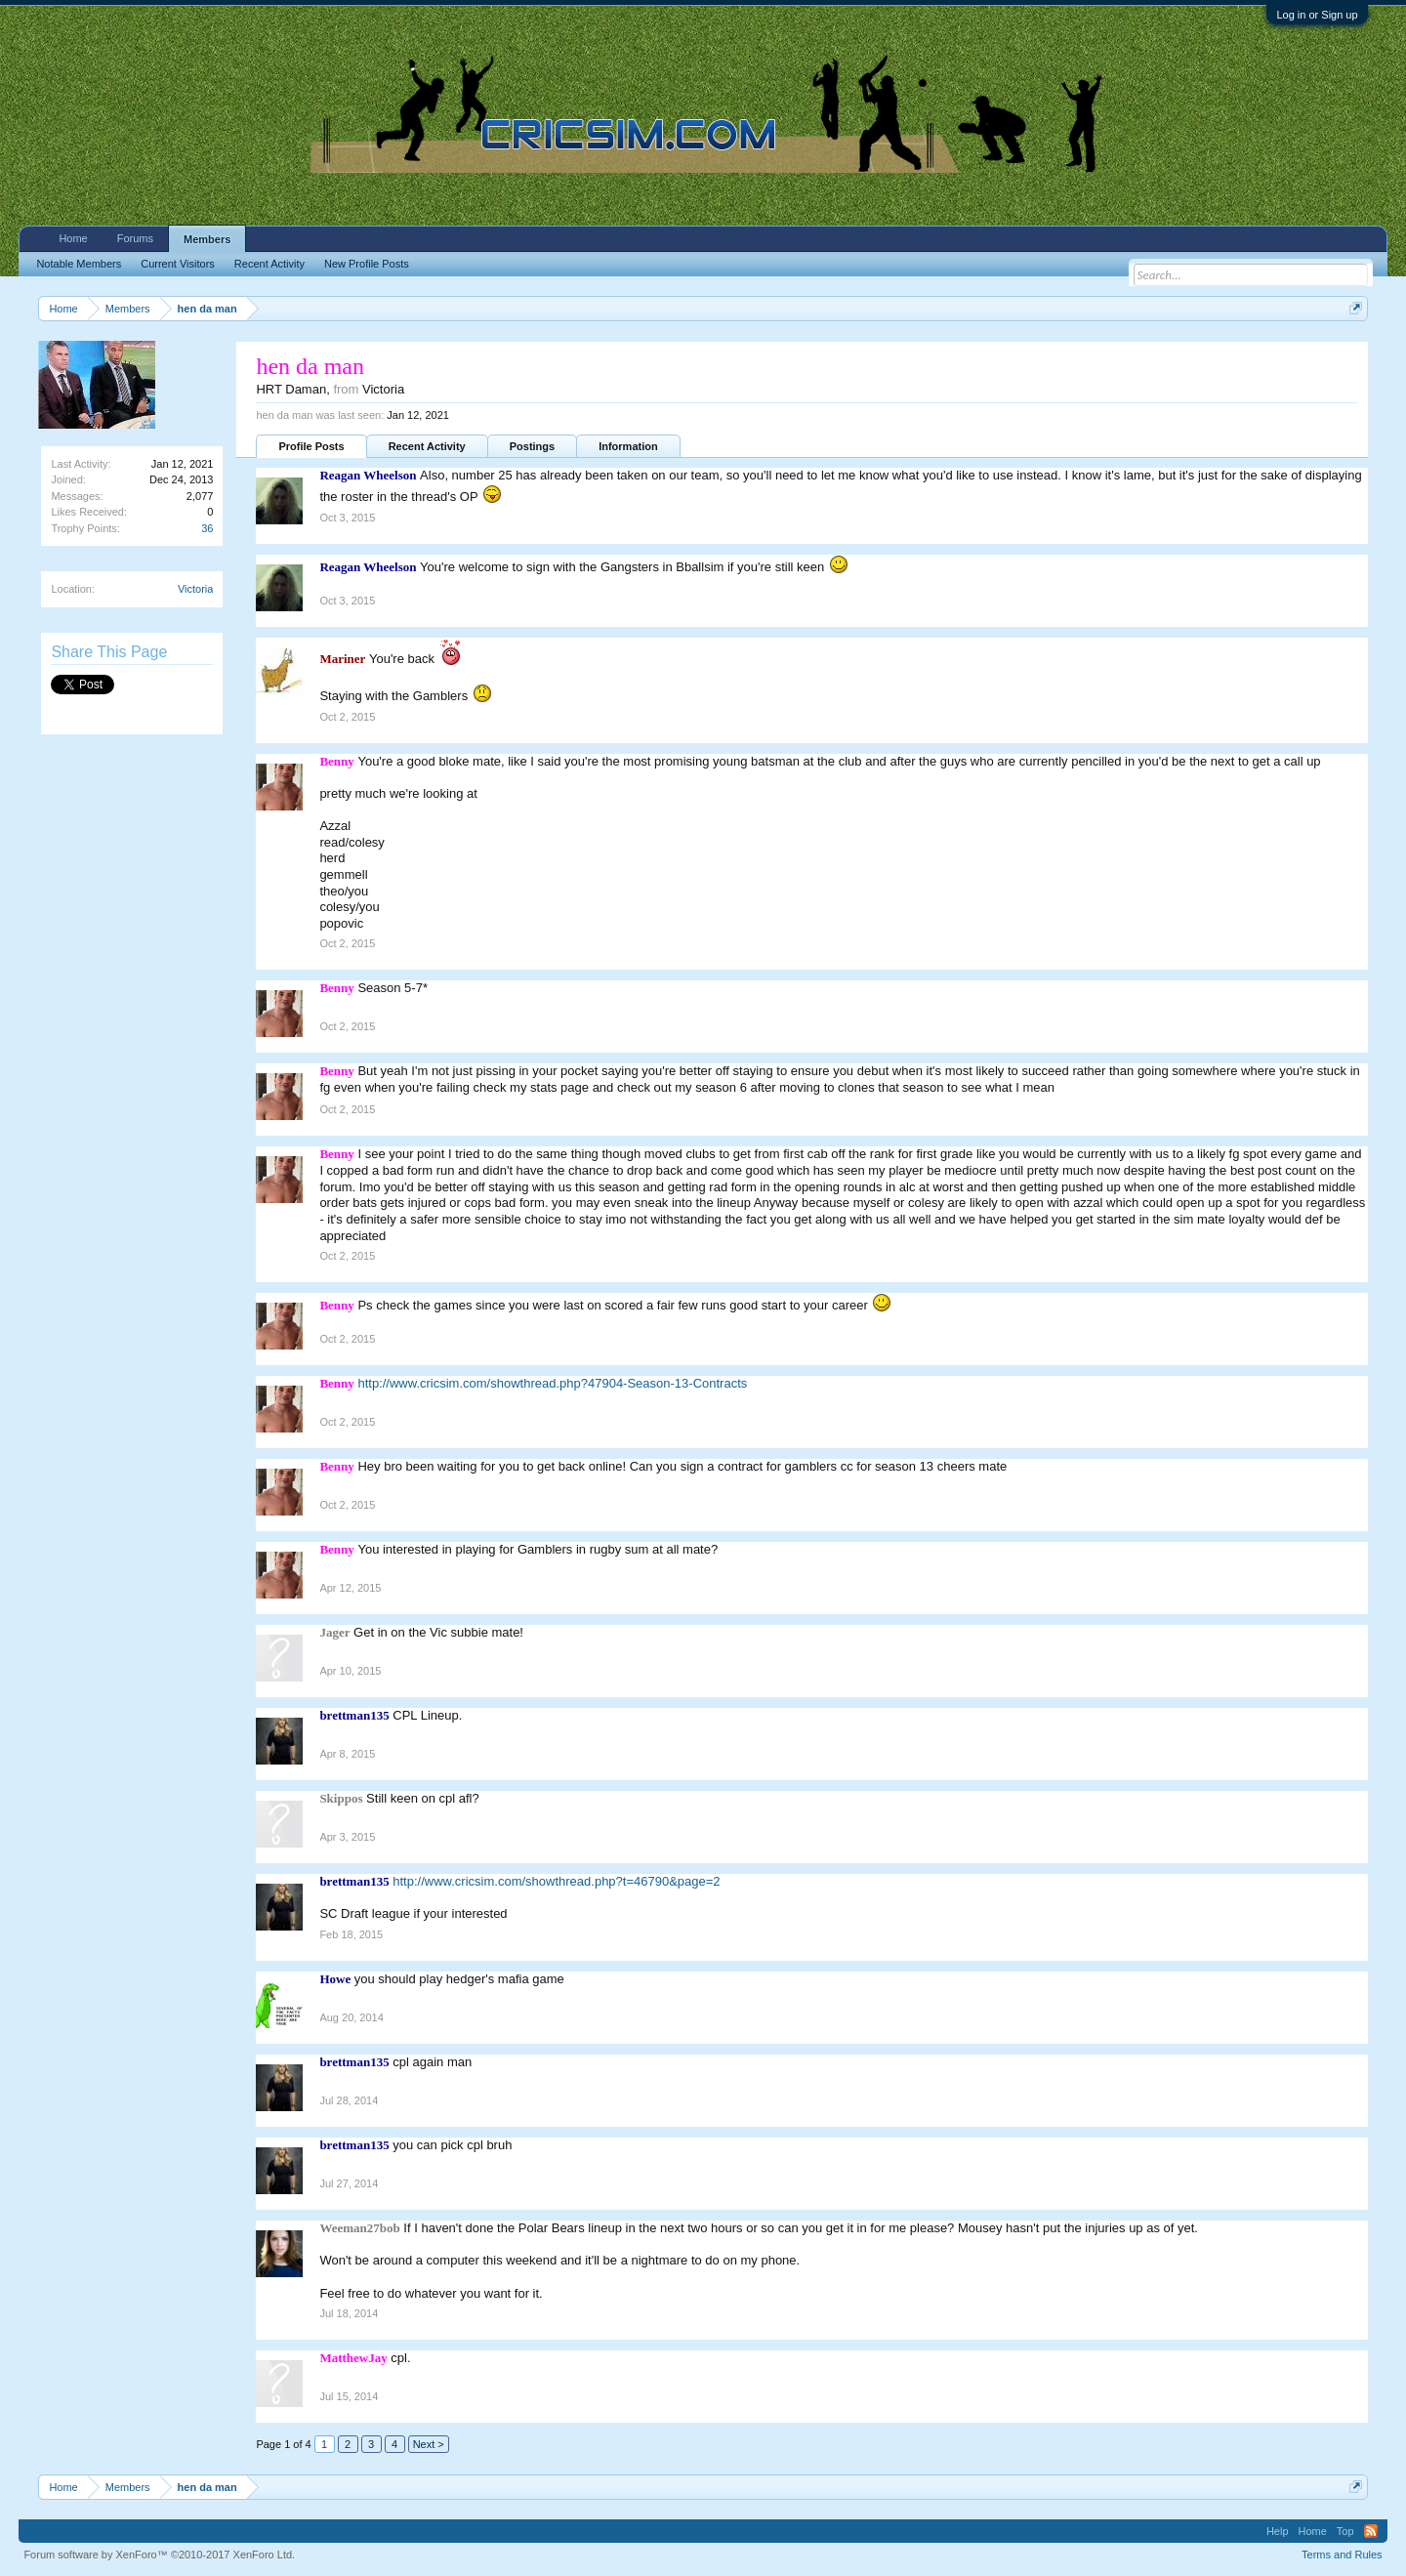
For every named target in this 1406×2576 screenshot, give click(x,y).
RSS (1371, 2531)
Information (628, 446)
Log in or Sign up (1316, 15)
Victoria (195, 589)
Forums (135, 238)
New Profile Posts (366, 264)
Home (73, 238)
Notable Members (78, 264)
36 (207, 528)
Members (207, 239)
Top (1345, 2531)
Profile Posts (311, 446)
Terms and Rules (1342, 2554)
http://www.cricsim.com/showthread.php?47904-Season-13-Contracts (552, 1383)
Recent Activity (427, 446)
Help (1277, 2531)
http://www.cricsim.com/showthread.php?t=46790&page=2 (556, 1881)
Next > (428, 2444)
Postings (532, 446)
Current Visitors (178, 264)
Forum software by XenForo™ (159, 2554)
